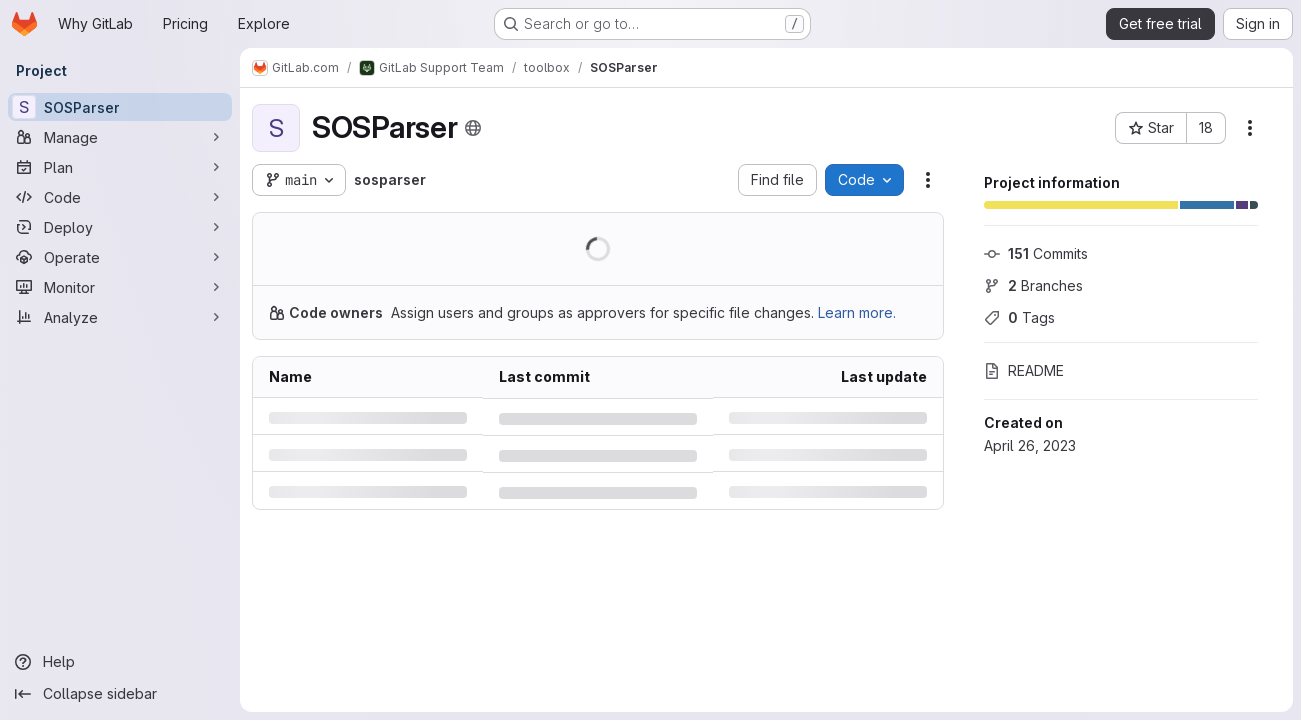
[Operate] (120, 257)
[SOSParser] (120, 107)
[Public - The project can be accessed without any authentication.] (473, 128)
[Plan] (120, 167)
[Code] (120, 197)
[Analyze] (120, 317)
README (1024, 370)
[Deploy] (120, 227)
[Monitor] (120, 287)
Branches (1033, 285)
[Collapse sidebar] (120, 694)
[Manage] (120, 137)
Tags (1019, 317)
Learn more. (857, 312)
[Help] (120, 662)
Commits (1036, 253)
